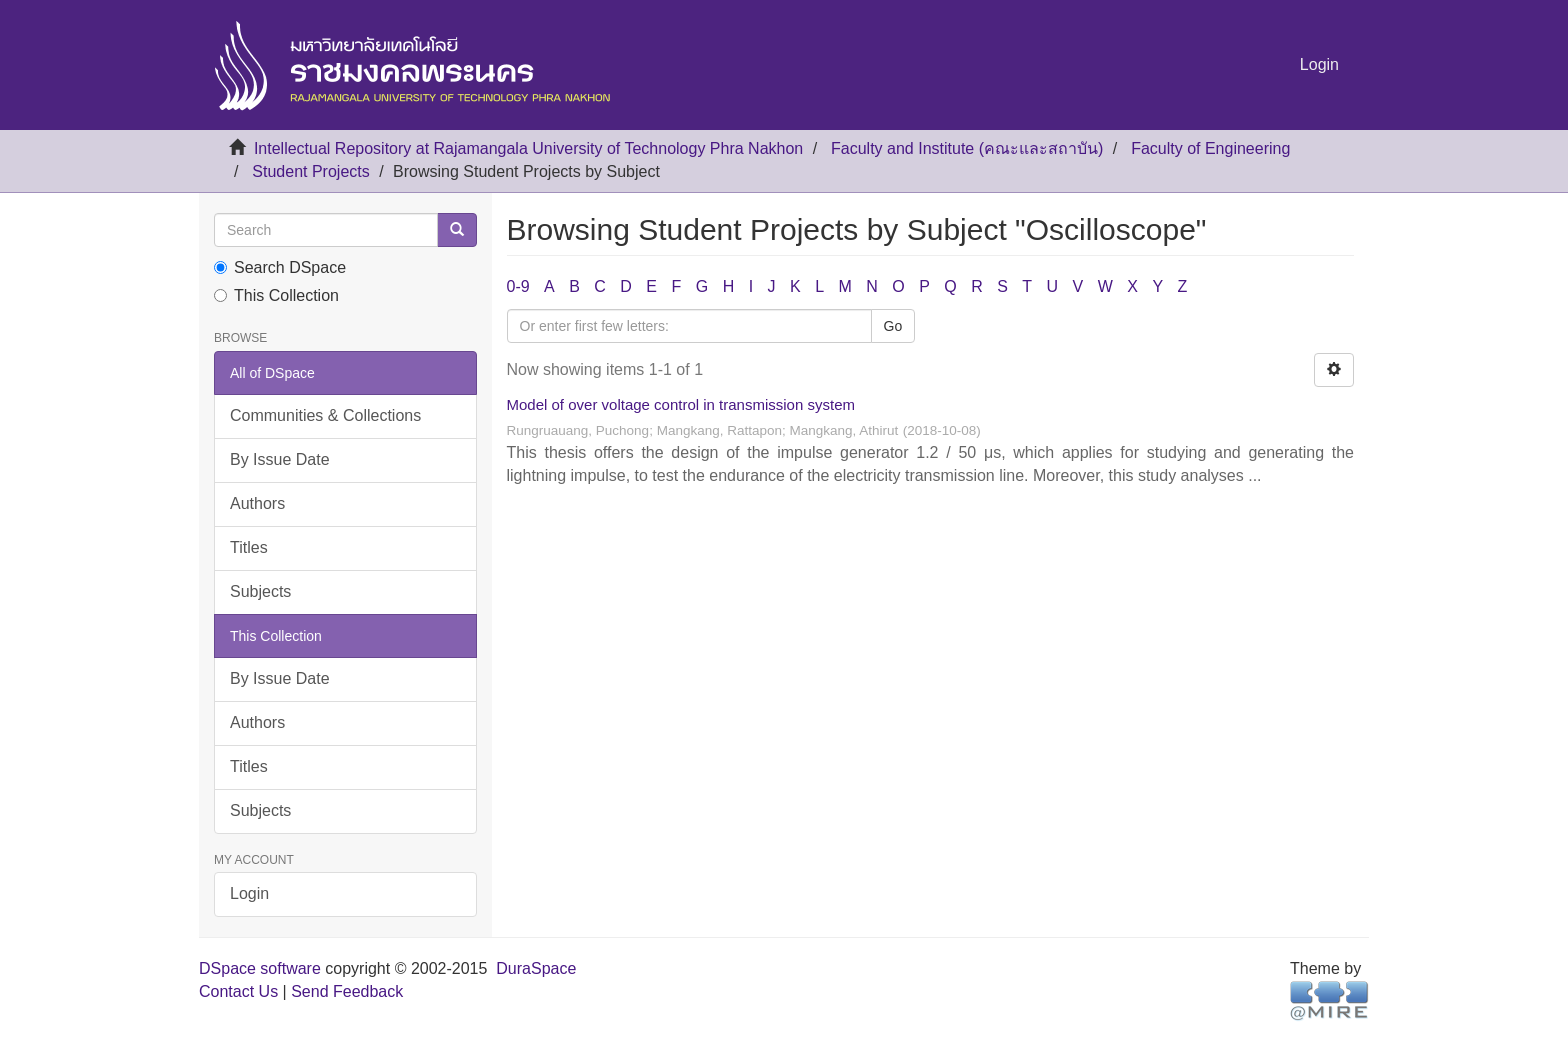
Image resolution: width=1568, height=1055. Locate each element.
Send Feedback (347, 991)
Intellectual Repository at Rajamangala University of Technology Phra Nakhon (528, 148)
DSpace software (260, 968)
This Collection (276, 295)
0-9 (518, 286)
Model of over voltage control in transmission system (681, 404)
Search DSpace (280, 267)
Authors (257, 503)
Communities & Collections (325, 415)
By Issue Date (280, 459)
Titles (249, 547)
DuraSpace (536, 968)
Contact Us (238, 991)
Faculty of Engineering (1210, 148)
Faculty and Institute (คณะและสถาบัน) (967, 148)
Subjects (260, 591)
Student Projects (310, 171)
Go (893, 326)
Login (249, 893)
